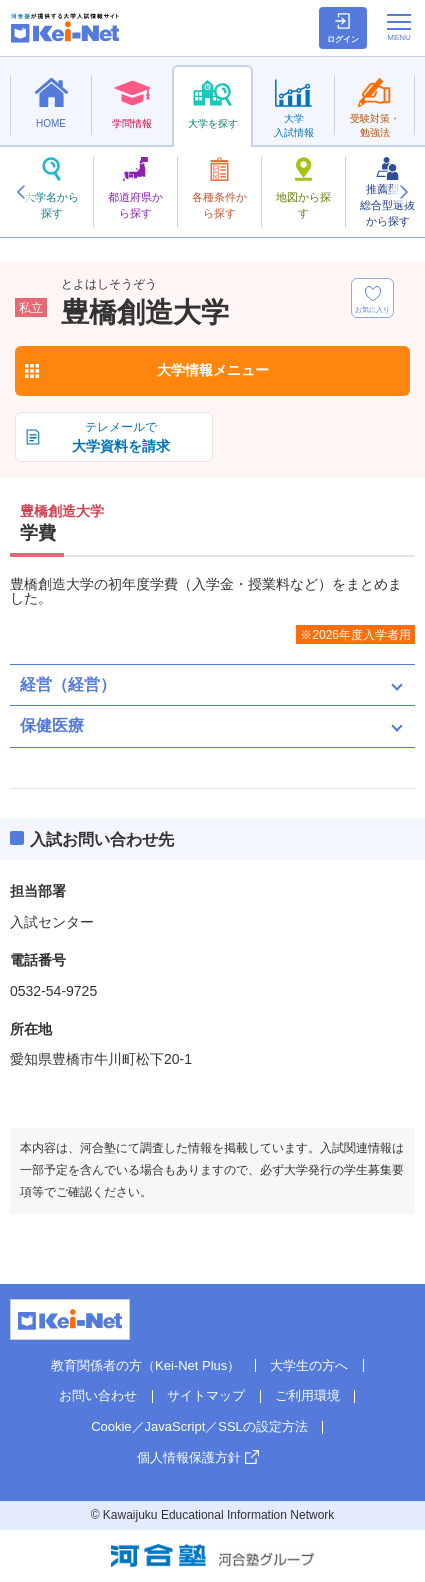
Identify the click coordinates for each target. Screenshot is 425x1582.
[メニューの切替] (399, 27)
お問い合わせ (98, 1395)
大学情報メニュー (213, 370)
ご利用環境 (307, 1395)
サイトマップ (206, 1395)
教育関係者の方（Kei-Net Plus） (145, 1365)
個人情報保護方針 (189, 1457)
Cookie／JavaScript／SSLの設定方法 (199, 1426)
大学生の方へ (309, 1365)
